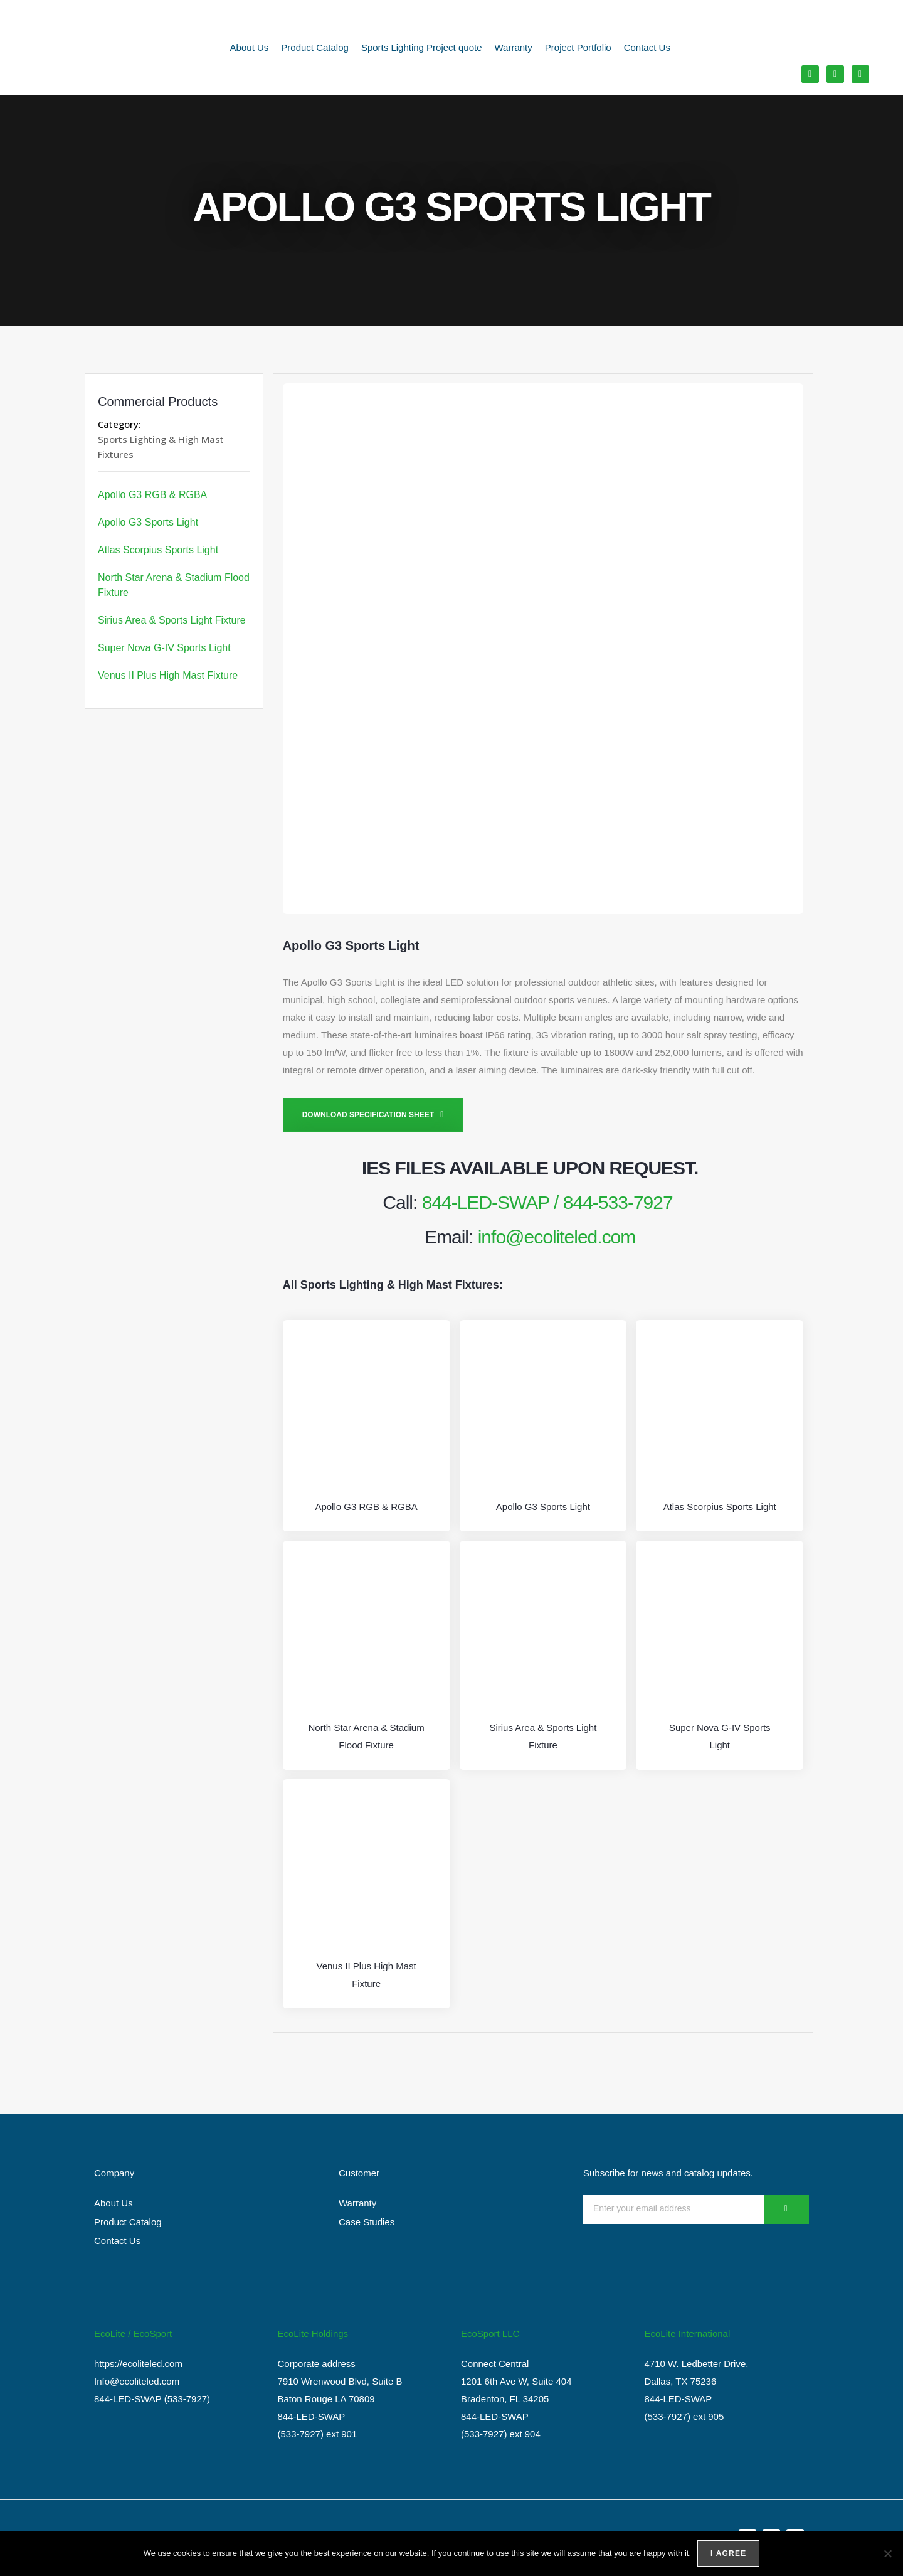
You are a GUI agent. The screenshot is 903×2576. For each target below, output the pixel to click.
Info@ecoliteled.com (136, 2381)
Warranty (513, 47)
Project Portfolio (578, 47)
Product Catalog (315, 47)
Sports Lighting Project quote (421, 47)
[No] (887, 2553)
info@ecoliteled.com (557, 1237)
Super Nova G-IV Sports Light (164, 647)
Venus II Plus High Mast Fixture (168, 675)
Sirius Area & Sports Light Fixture (172, 620)
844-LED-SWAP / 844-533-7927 (547, 1202)
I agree (728, 2553)
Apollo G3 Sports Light (148, 522)
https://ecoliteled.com (138, 2363)
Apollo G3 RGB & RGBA (152, 494)
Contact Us (647, 47)
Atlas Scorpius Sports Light (158, 550)
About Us (249, 47)
